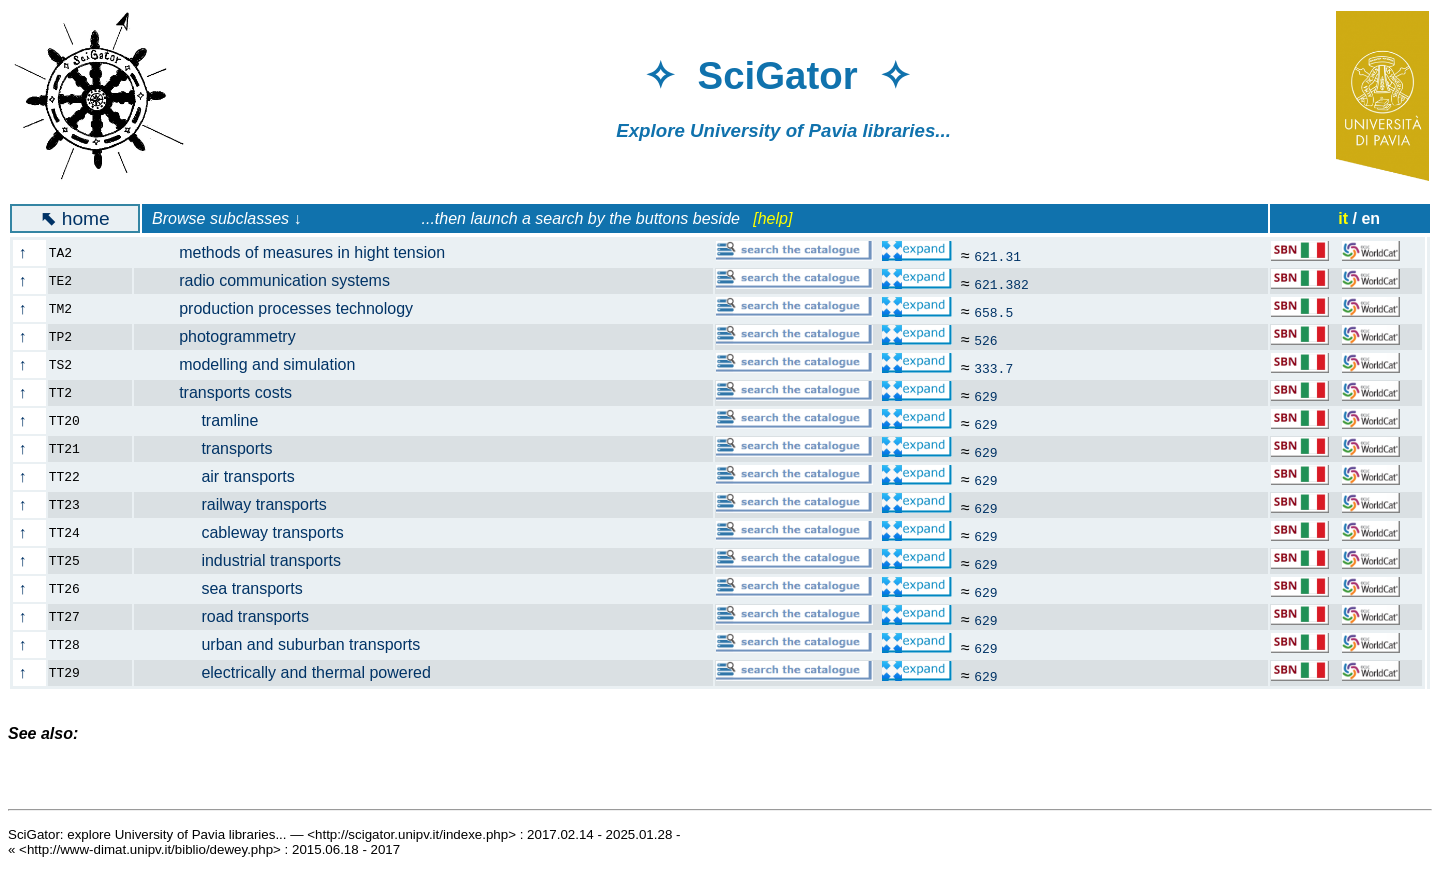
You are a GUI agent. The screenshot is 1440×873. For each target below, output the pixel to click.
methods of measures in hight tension (301, 252)
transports (215, 448)
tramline (208, 420)
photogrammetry (226, 336)
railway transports (242, 504)
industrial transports (249, 560)
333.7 (993, 368)
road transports (233, 616)
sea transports (230, 588)
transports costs (225, 392)
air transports (226, 476)
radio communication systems (273, 280)
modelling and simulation (256, 364)
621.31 (997, 256)
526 (985, 340)
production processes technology (285, 308)
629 (985, 396)
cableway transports (250, 532)
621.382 (1001, 284)
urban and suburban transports (289, 644)
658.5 (993, 312)
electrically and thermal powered (294, 672)
